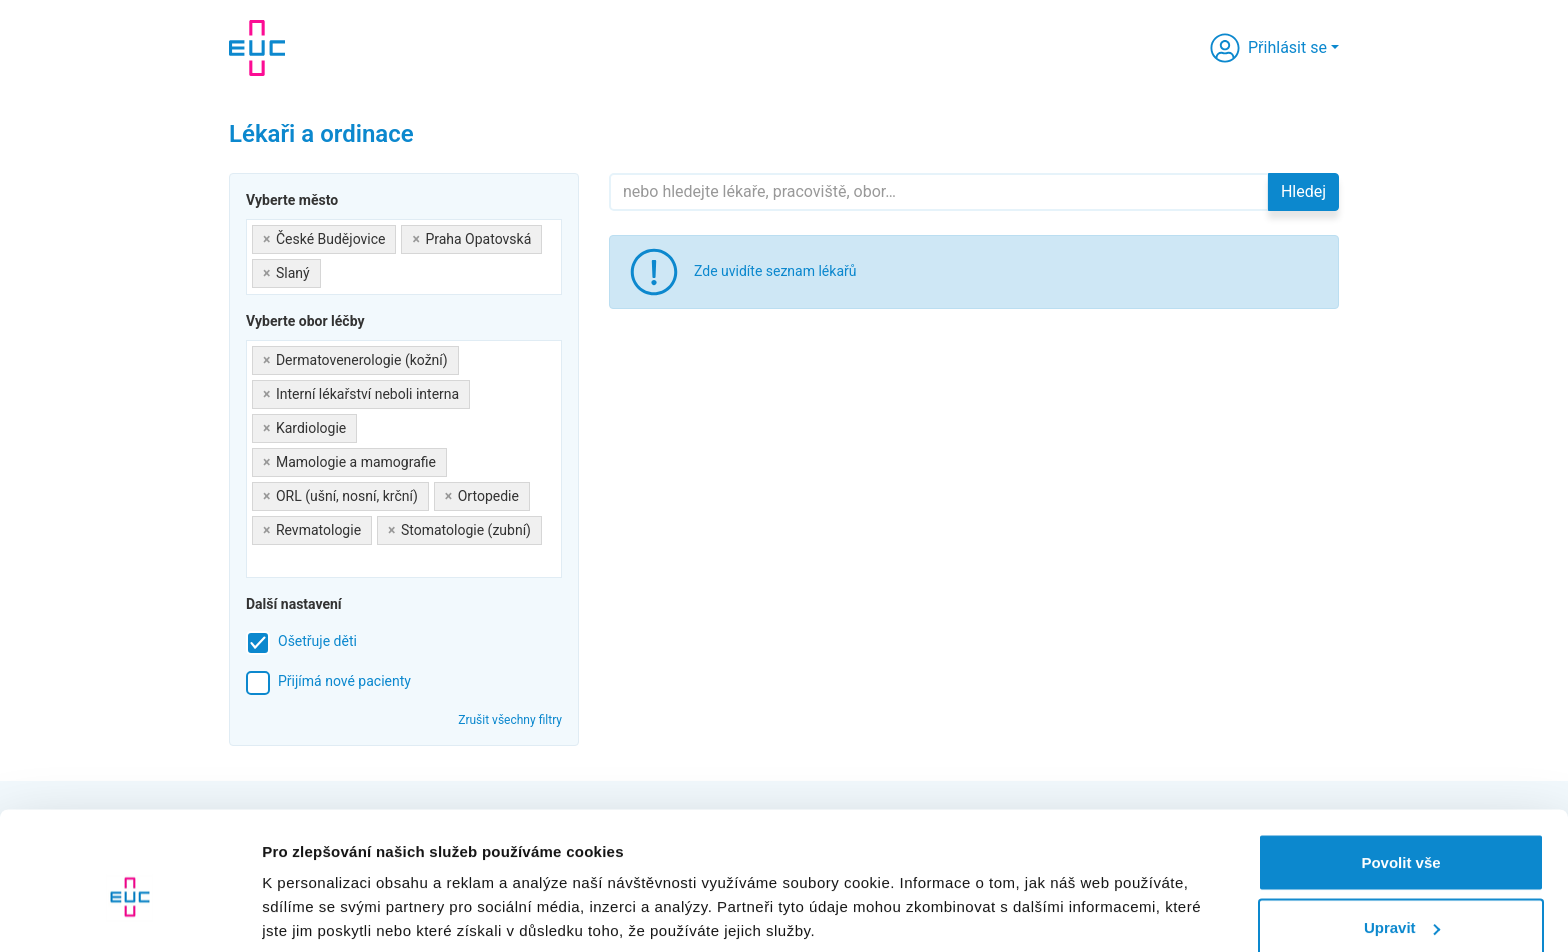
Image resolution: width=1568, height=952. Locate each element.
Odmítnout (1401, 898)
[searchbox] (331, 269)
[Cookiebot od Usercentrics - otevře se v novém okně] (129, 913)
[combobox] (404, 257)
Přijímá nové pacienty (344, 681)
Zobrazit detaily (318, 890)
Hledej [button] (1303, 191)
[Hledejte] (939, 192)
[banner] (257, 48)
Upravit (1402, 833)
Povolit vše (1400, 767)
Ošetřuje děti (317, 641)
